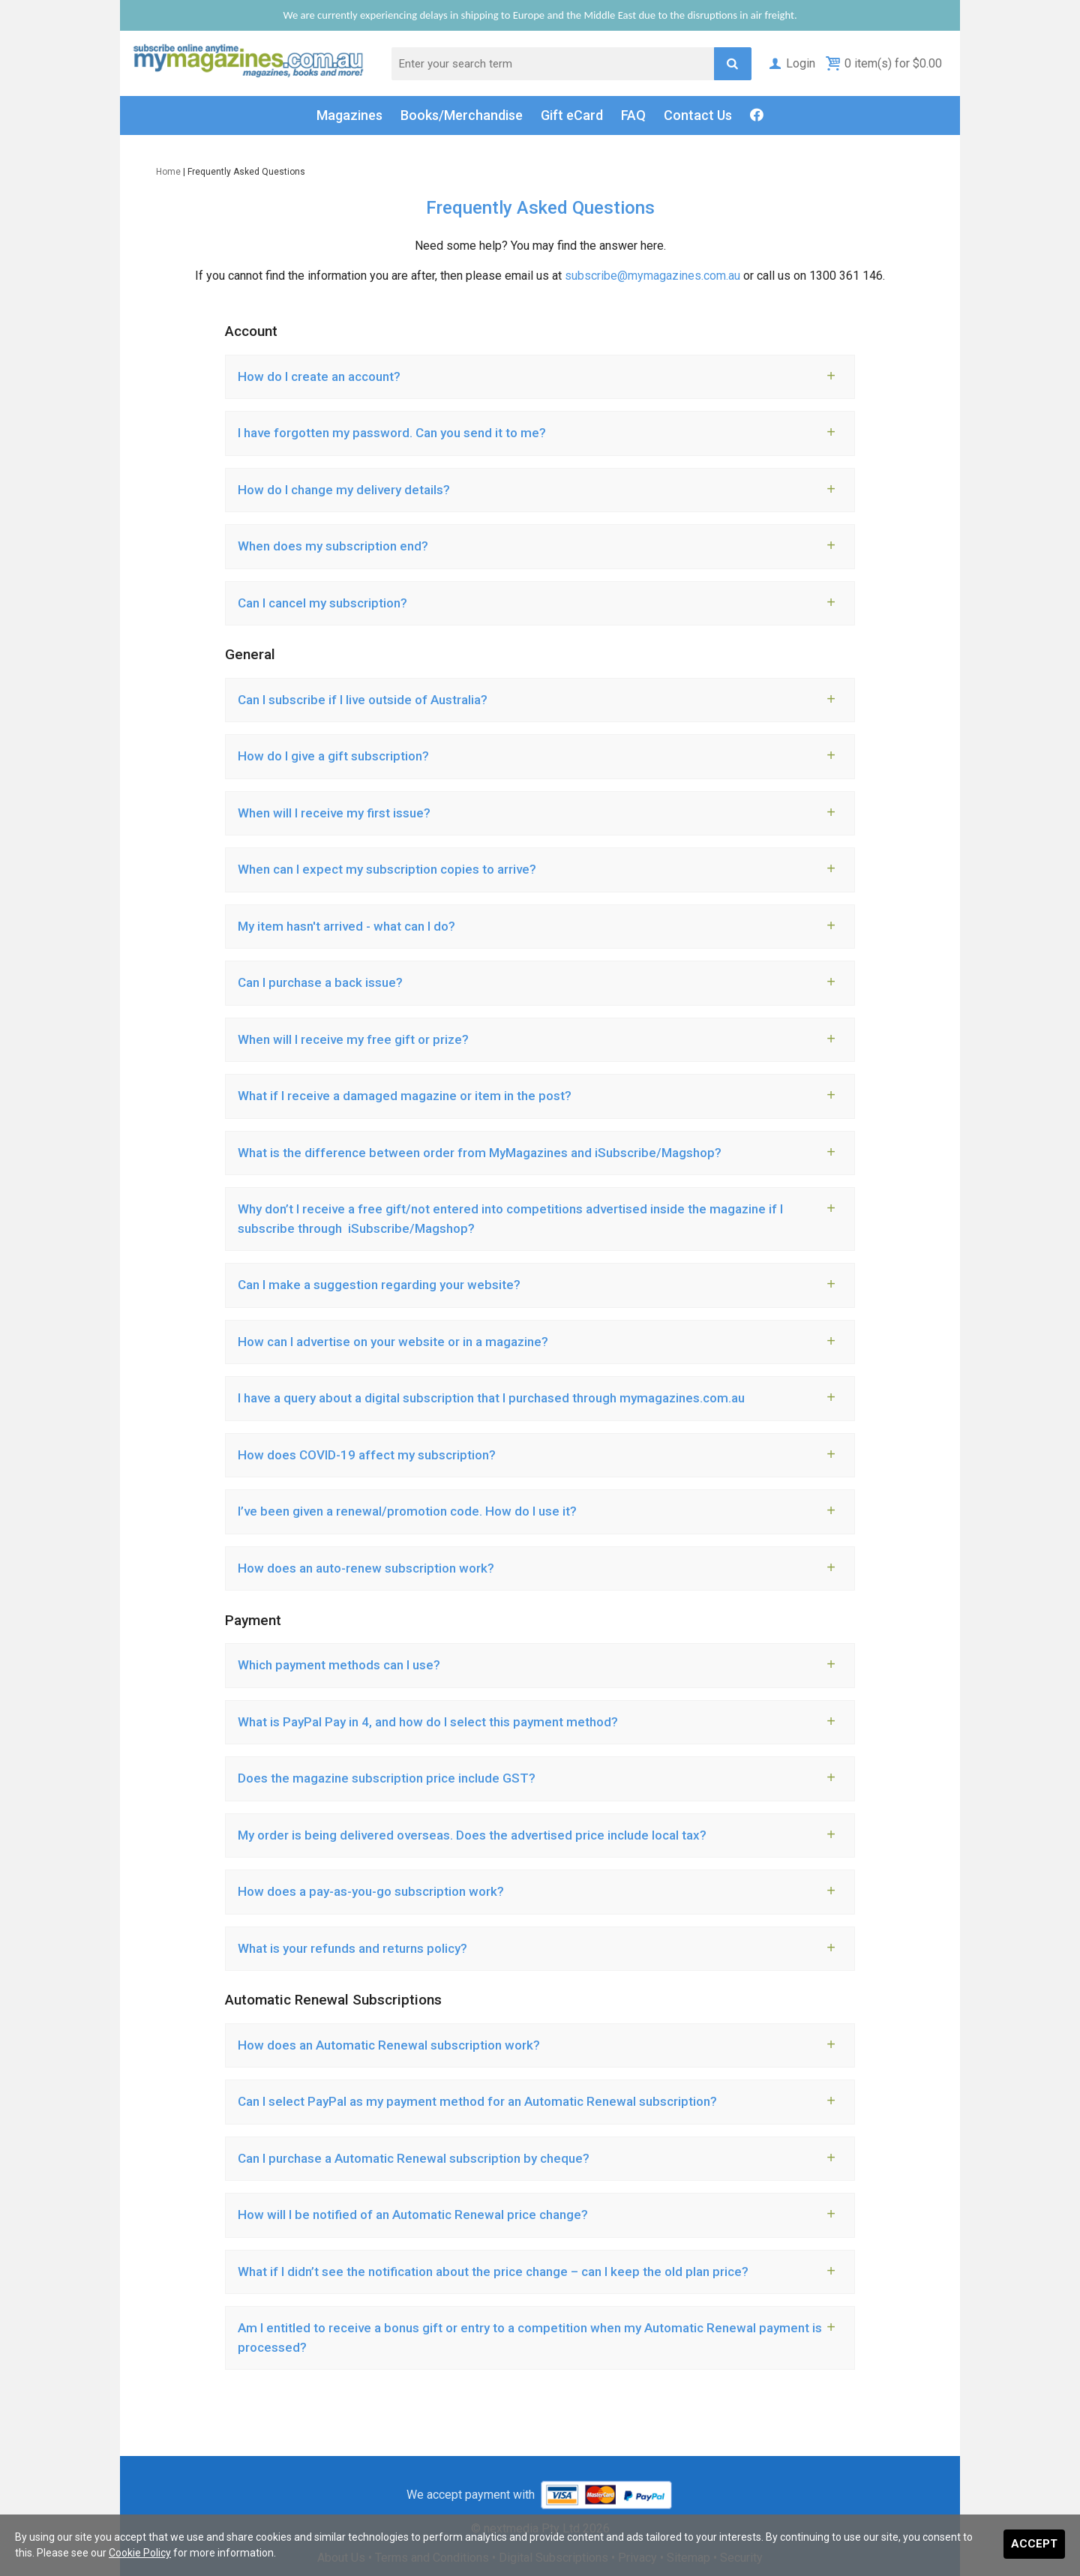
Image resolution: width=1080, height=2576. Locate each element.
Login (790, 63)
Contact (698, 115)
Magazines (349, 115)
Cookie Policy (140, 2553)
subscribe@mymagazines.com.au (652, 275)
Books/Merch (461, 115)
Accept (1034, 2544)
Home (168, 171)
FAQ (633, 115)
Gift (572, 115)
